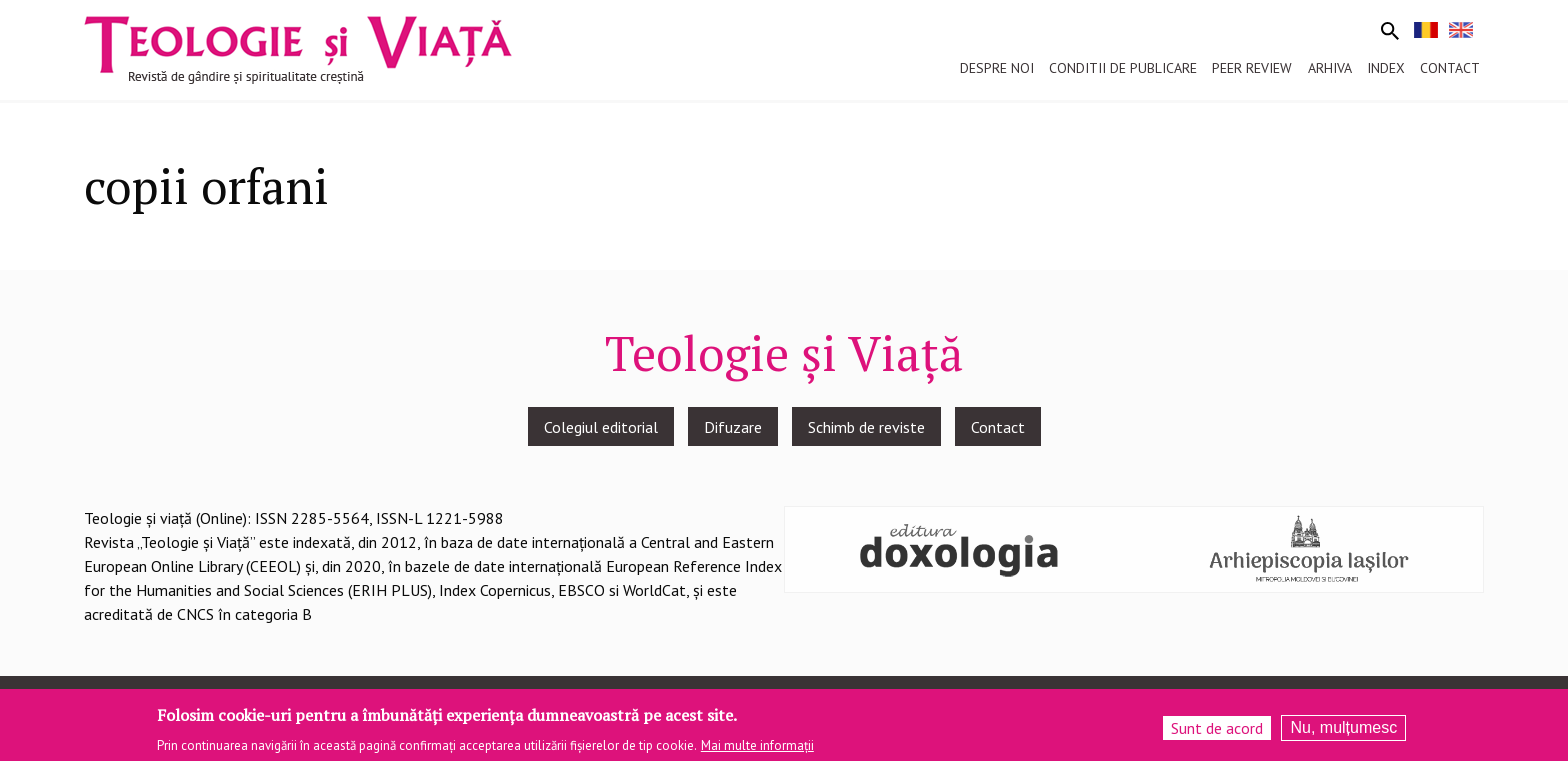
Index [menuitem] (1386, 68)
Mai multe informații (757, 749)
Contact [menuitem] (1450, 68)
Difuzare (733, 427)
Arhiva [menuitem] (1330, 68)
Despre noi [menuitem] (997, 68)
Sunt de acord (1217, 732)
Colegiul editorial (601, 427)
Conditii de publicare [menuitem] (1123, 68)
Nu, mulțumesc (1343, 731)
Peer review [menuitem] (1252, 68)
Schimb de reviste (866, 427)
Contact (998, 427)
